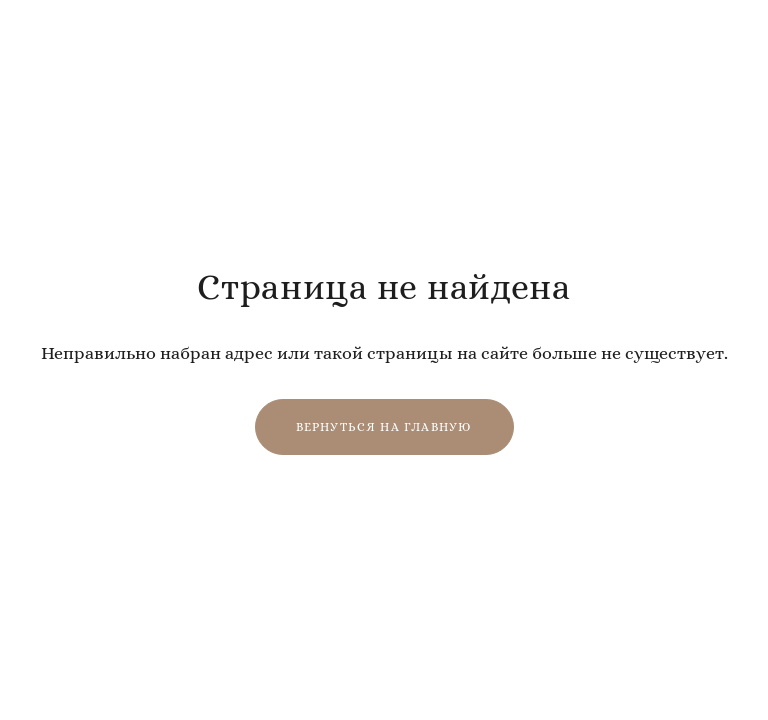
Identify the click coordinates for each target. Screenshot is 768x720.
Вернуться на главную (384, 427)
